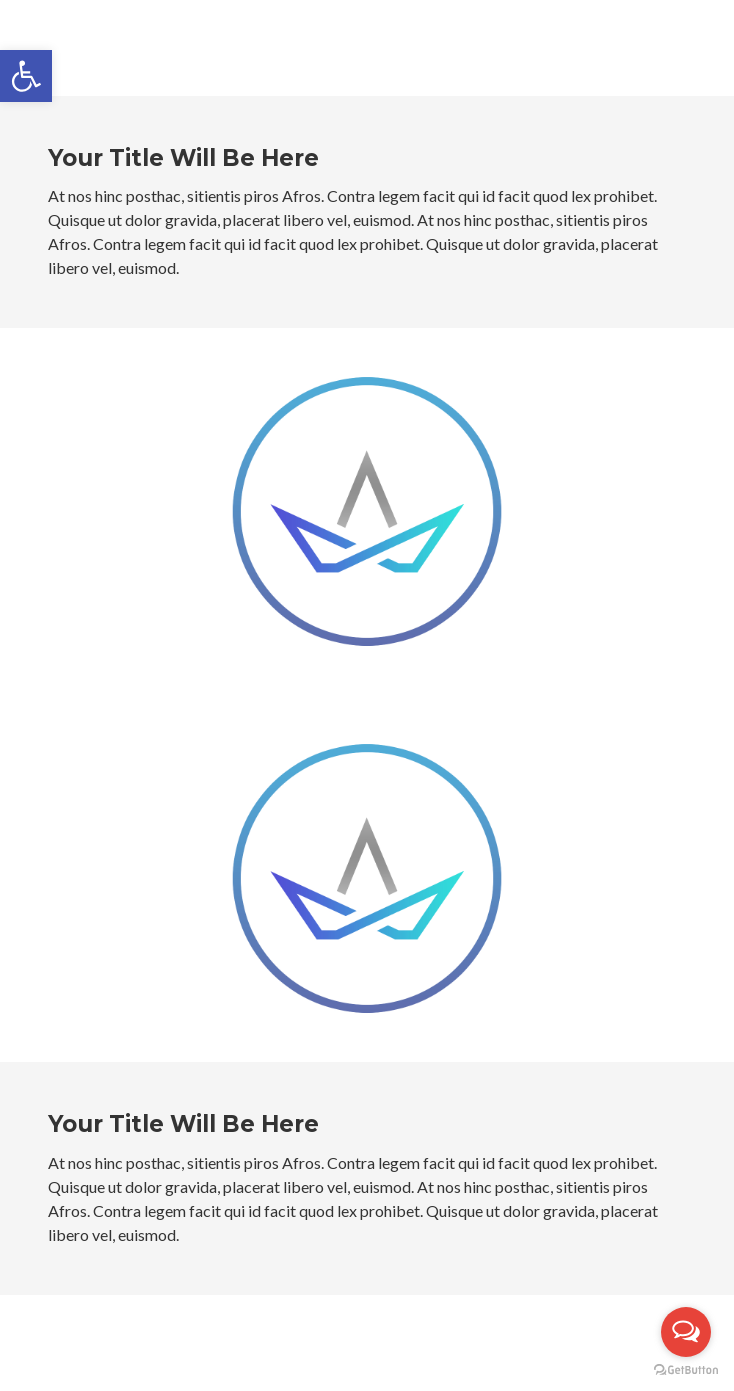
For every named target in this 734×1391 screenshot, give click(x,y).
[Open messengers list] (686, 1332)
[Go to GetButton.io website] (686, 1370)
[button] (26, 76)
